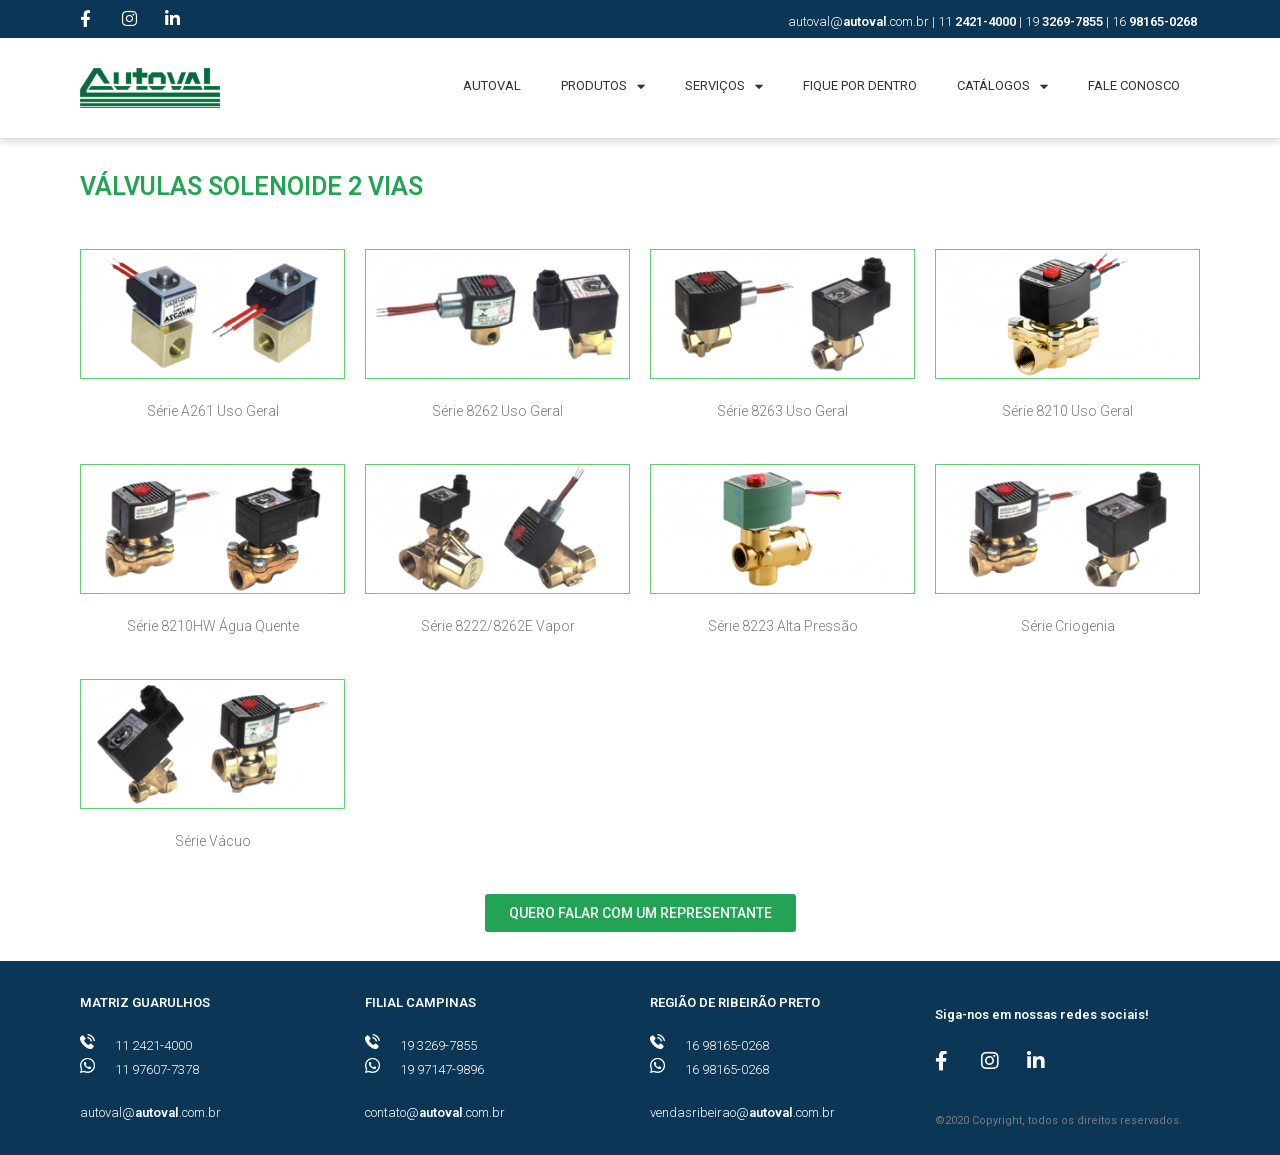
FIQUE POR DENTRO (860, 85)
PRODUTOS (603, 86)
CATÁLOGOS (1002, 86)
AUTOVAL (492, 85)
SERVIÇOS (724, 86)
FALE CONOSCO (1134, 85)
